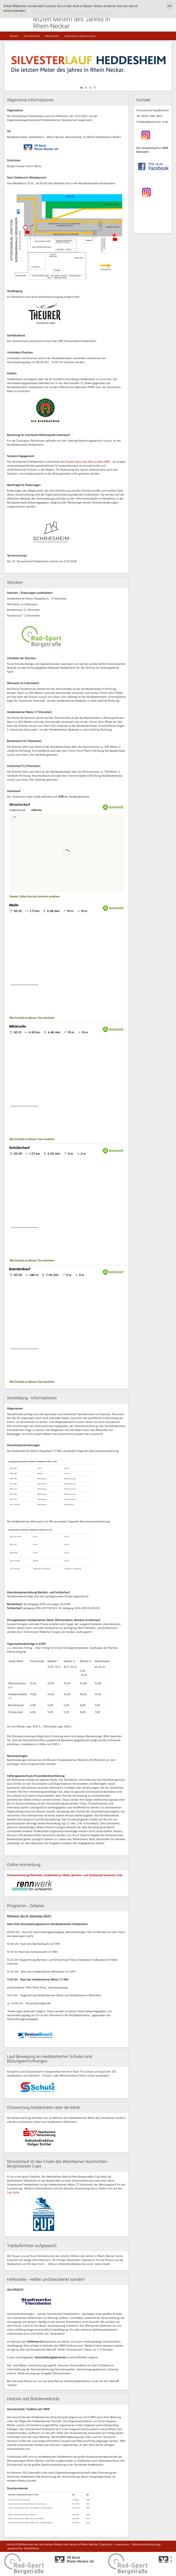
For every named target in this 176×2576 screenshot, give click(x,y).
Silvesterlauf (32, 35)
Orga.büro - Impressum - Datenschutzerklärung (130, 2544)
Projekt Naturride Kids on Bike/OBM (88, 461)
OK (169, 6)
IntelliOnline (31, 2548)
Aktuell (14, 35)
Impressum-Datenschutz (80, 35)
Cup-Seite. (13, 2192)
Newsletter (52, 35)
